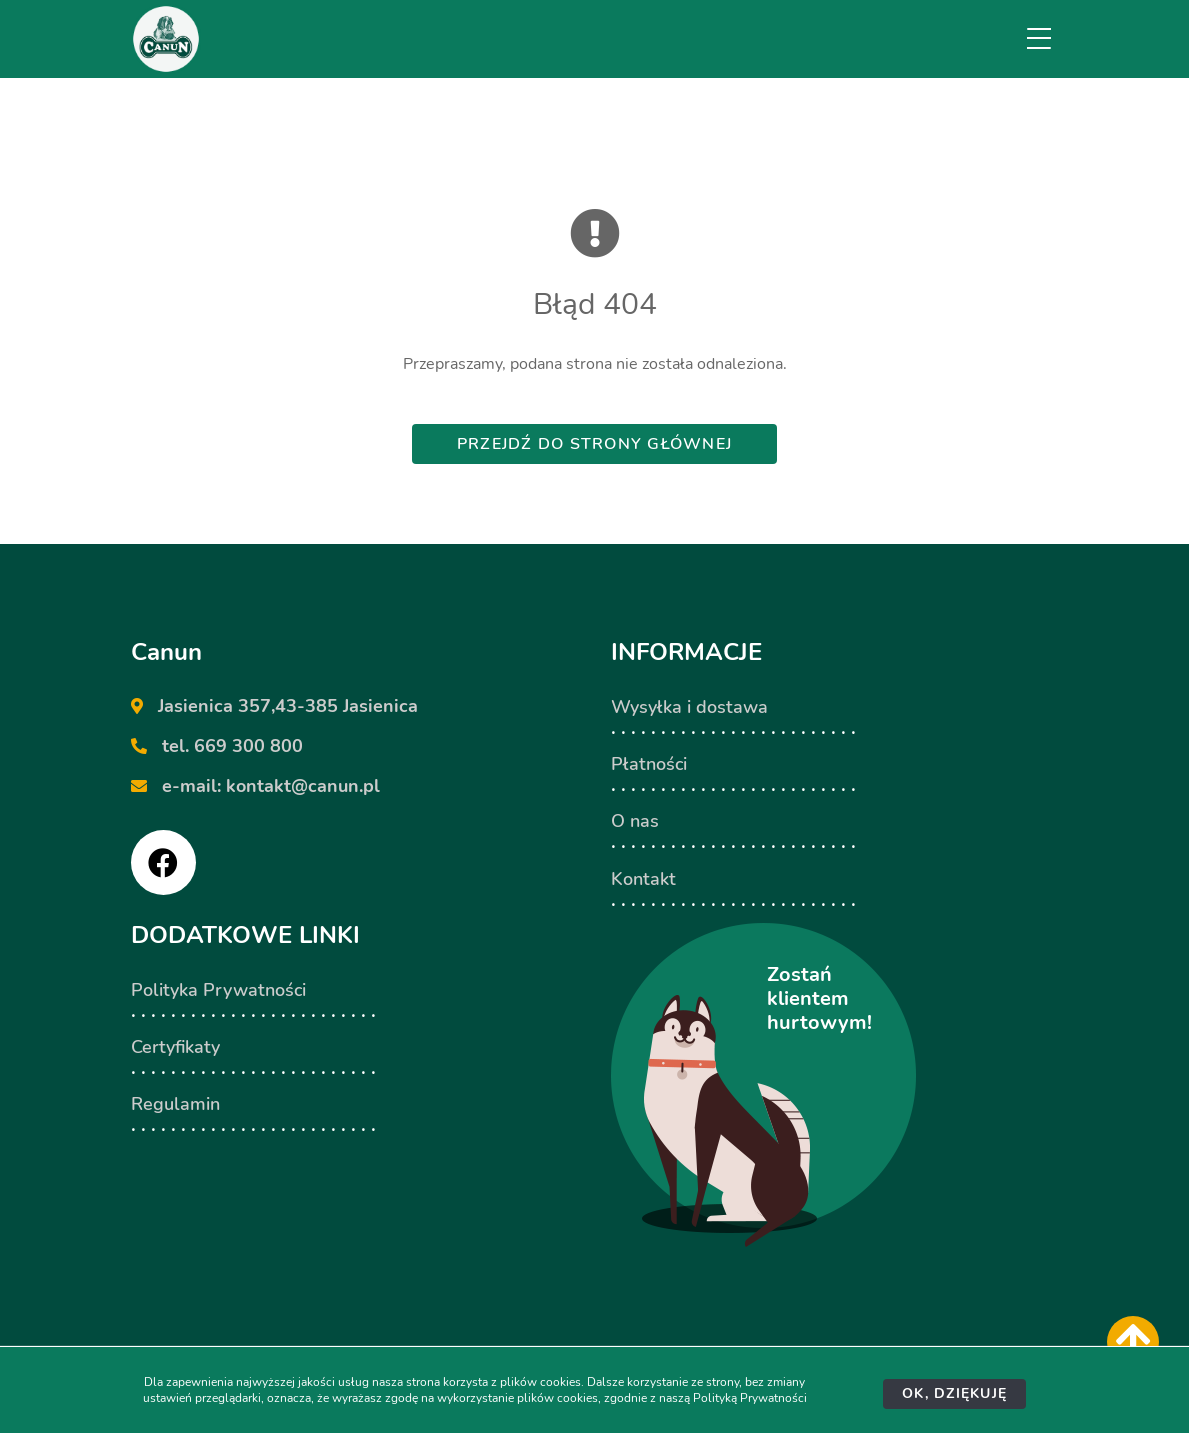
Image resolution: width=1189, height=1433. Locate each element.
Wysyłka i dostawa (689, 707)
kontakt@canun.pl (303, 786)
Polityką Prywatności (750, 1398)
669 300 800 (248, 746)
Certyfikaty (175, 1047)
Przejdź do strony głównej (594, 444)
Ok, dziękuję (954, 1393)
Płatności (649, 764)
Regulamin (175, 1104)
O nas (635, 821)
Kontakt (643, 879)
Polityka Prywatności (218, 990)
